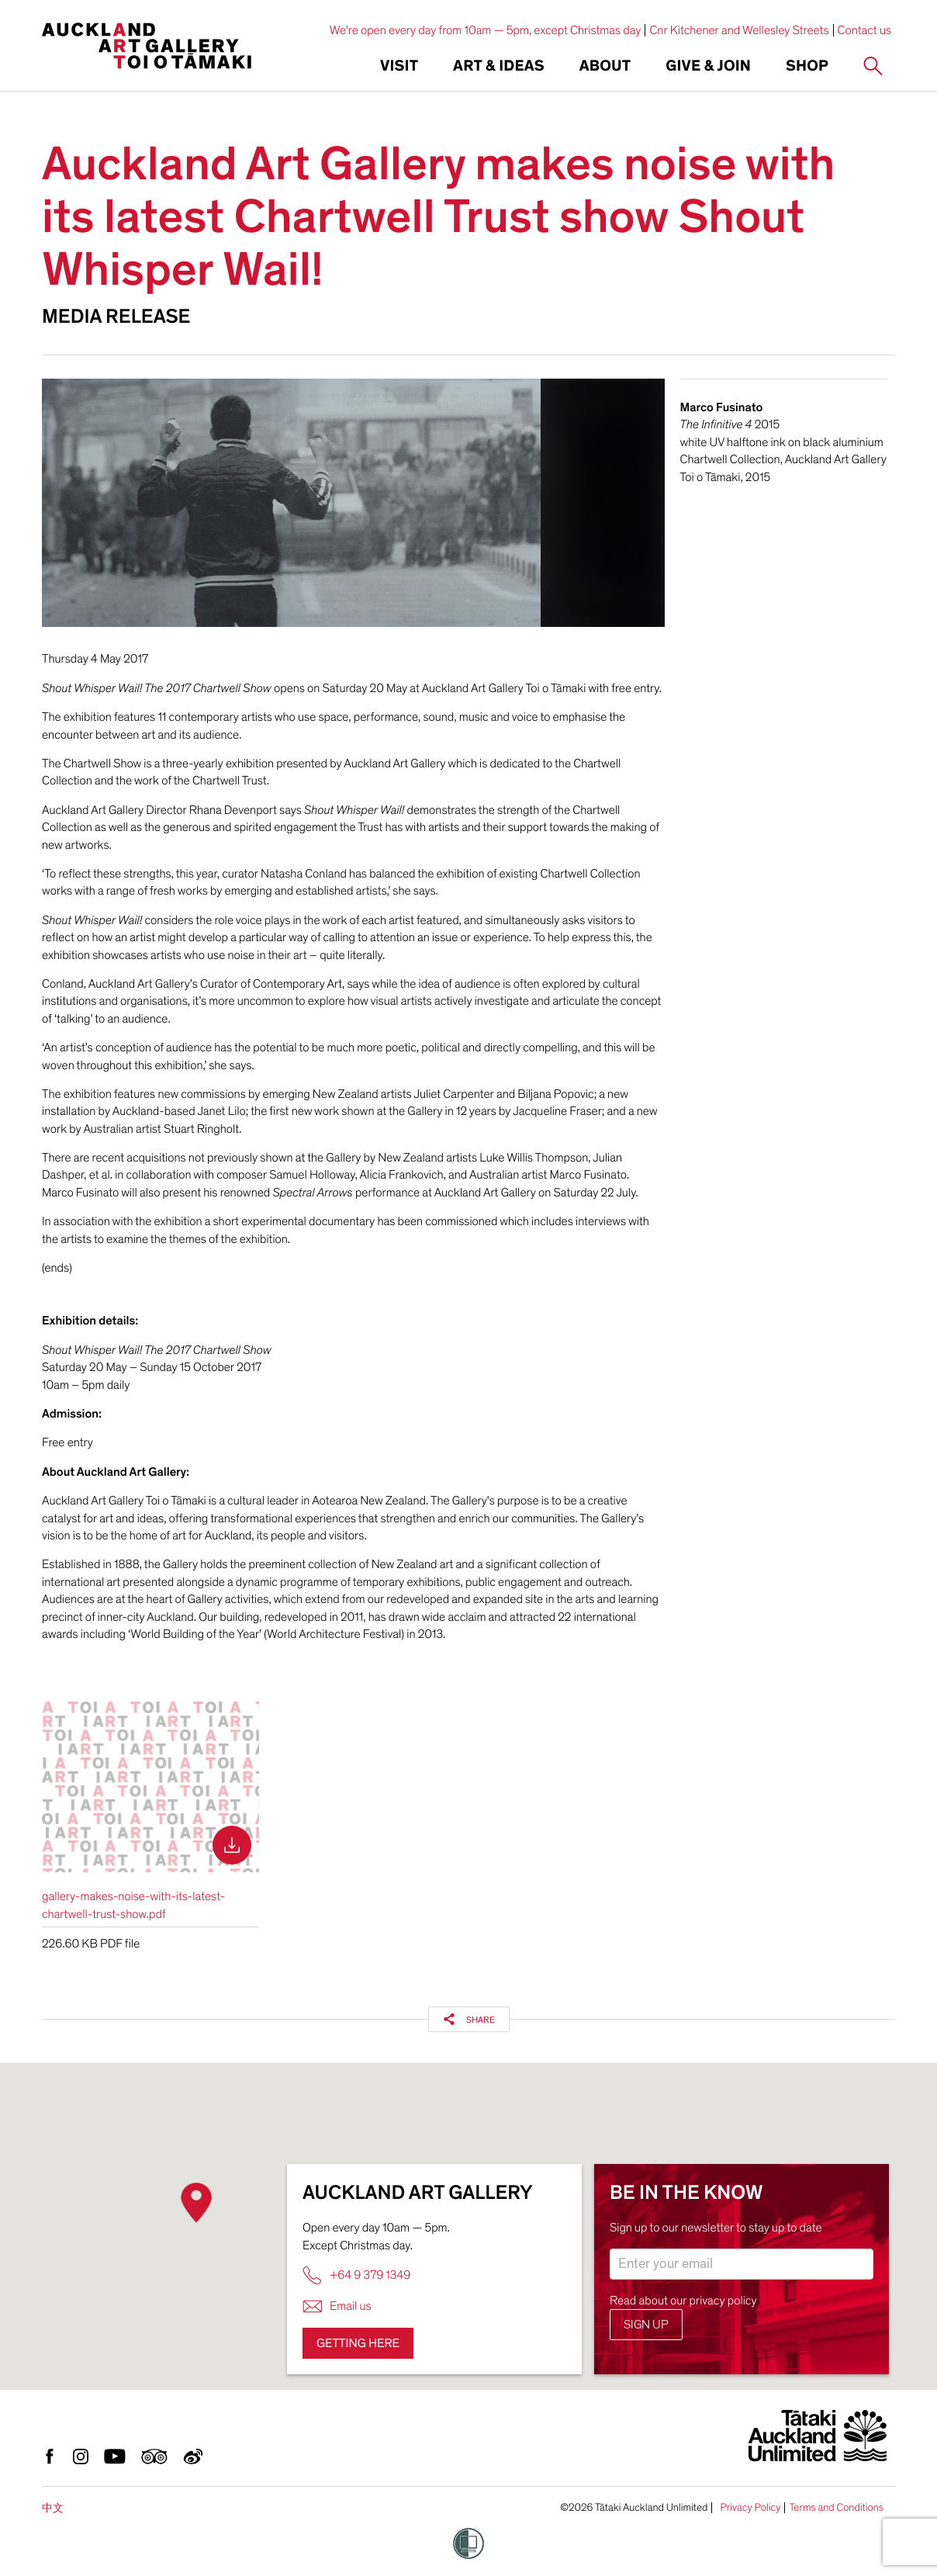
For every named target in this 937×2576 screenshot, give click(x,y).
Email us (337, 2306)
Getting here (357, 2343)
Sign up (646, 2324)
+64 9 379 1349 (356, 2275)
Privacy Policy (750, 2507)
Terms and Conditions (836, 2507)
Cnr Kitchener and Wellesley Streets (738, 30)
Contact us (865, 30)
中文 (53, 2508)
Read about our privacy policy (683, 2300)
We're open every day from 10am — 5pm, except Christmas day (485, 30)
